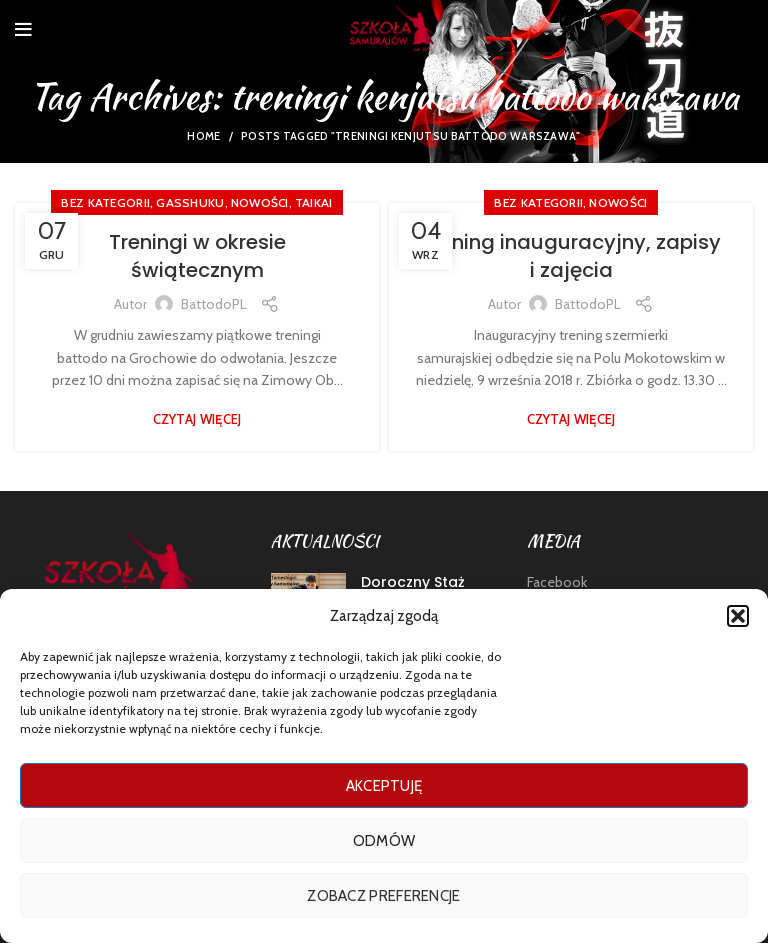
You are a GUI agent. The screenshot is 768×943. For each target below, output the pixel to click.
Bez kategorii (105, 202)
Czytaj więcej (197, 419)
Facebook (557, 582)
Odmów (384, 841)
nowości (260, 202)
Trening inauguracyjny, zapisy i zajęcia (571, 256)
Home (203, 136)
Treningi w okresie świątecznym (197, 256)
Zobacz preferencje (383, 896)
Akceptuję (384, 786)
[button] (738, 616)
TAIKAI (314, 202)
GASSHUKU (190, 202)
